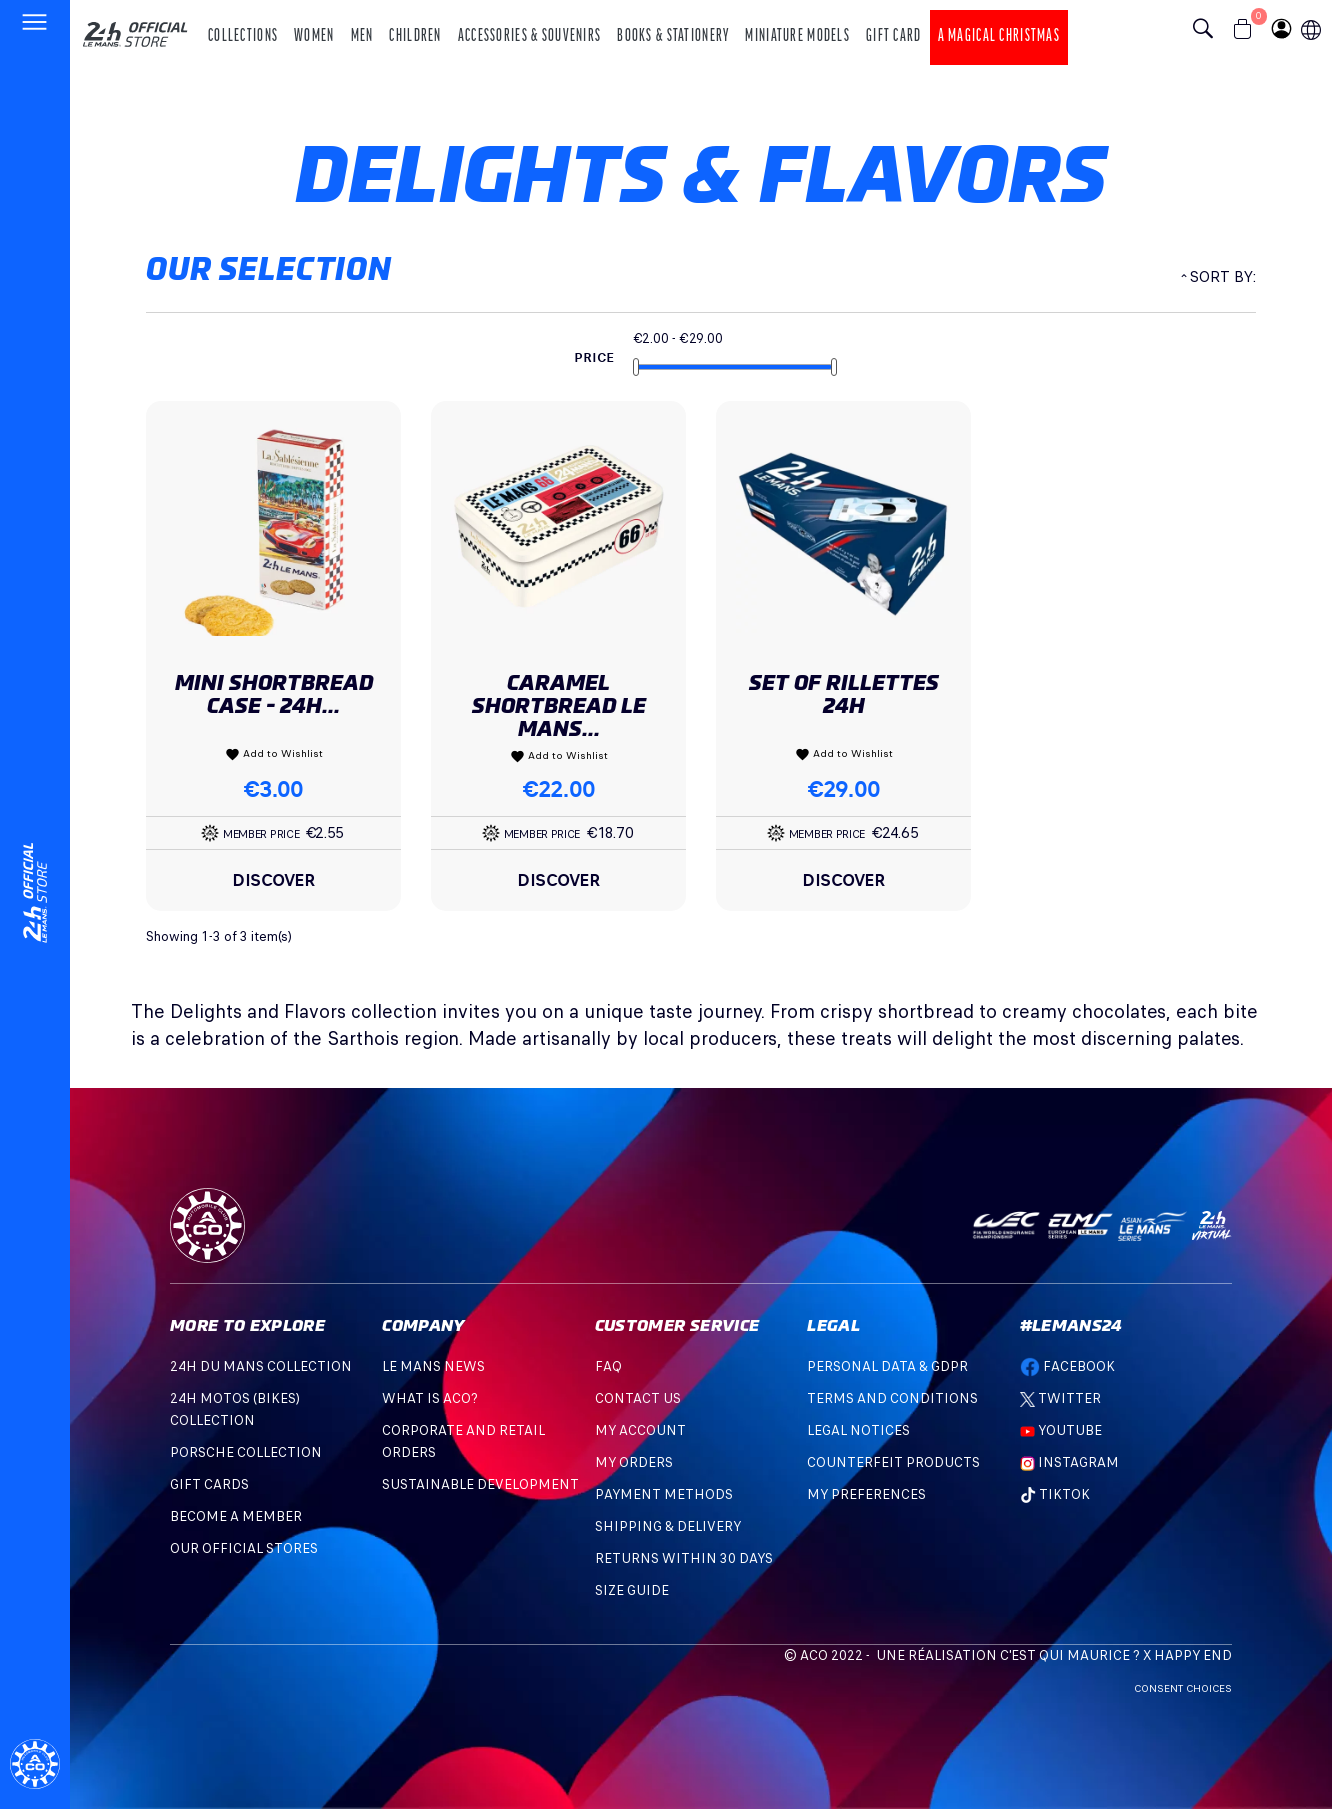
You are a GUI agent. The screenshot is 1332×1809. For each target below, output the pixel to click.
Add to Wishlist (274, 754)
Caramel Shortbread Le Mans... (559, 705)
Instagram (1077, 1462)
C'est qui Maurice (1065, 1655)
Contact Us (638, 1398)
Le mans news (433, 1366)
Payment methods (664, 1494)
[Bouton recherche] (1208, 31)
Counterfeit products (893, 1462)
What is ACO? (430, 1398)
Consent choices (1183, 1688)
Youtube (1061, 1430)
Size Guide (632, 1590)
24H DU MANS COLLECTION (261, 1366)
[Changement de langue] (35, 893)
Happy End (1193, 1655)
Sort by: (1222, 277)
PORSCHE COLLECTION (246, 1452)
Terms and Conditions (892, 1398)
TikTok (1055, 1494)
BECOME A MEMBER (236, 1516)
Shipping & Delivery (668, 1526)
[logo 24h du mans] (135, 26)
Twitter (1060, 1398)
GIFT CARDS (209, 1484)
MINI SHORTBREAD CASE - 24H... (274, 694)
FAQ (608, 1366)
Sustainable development (480, 1484)
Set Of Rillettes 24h (844, 694)
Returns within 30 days (684, 1558)
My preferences (866, 1494)
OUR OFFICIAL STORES (244, 1548)
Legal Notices (858, 1430)
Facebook (1067, 1366)
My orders (634, 1462)
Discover (273, 880)
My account (640, 1430)
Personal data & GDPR (887, 1366)
